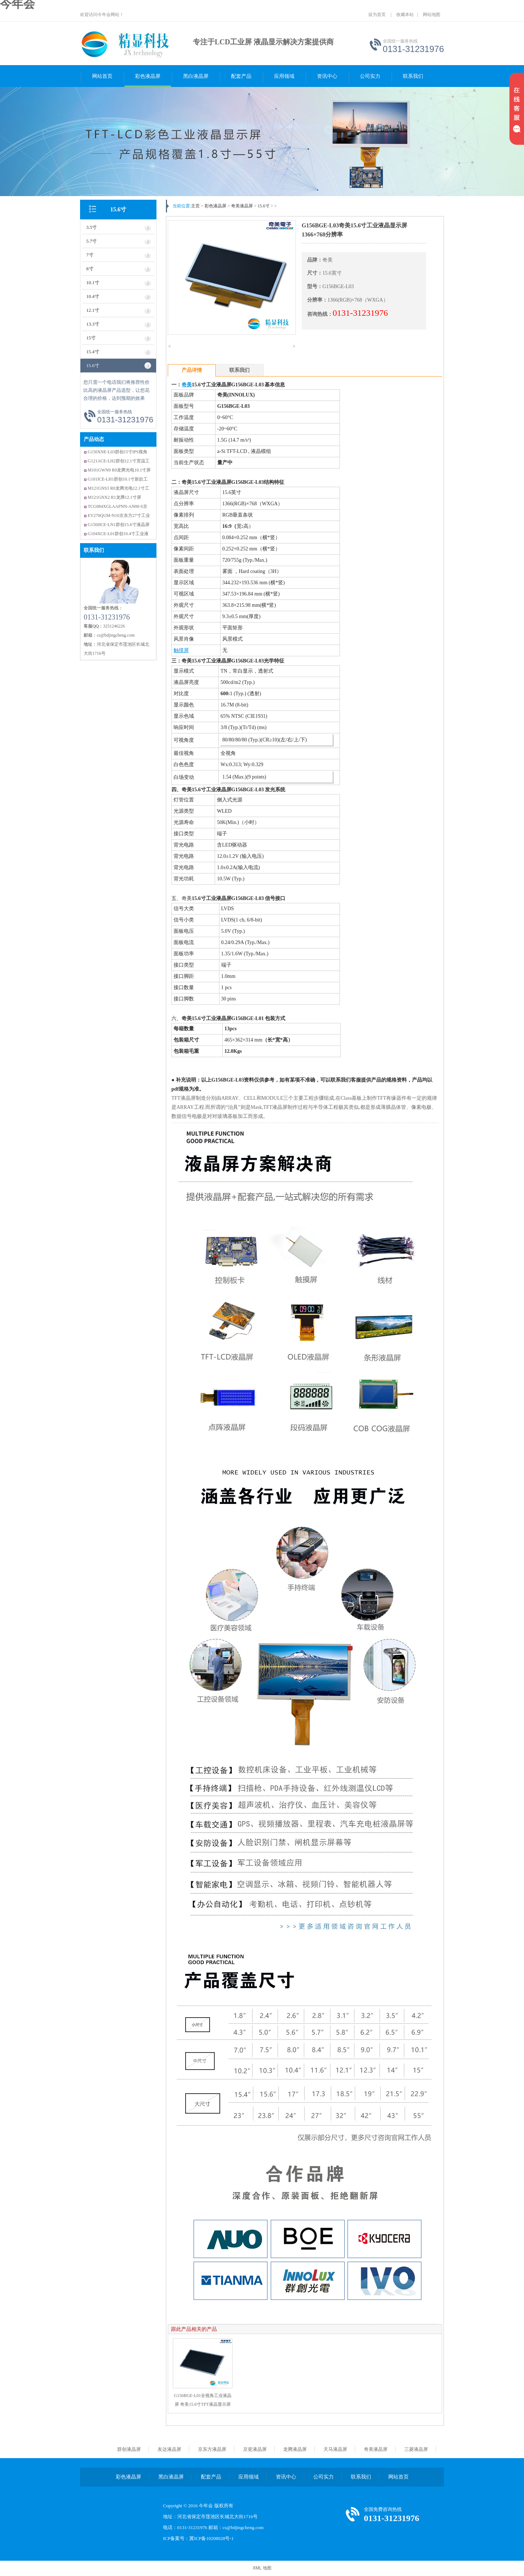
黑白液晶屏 (196, 76)
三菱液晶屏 (416, 2449)
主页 (195, 205)
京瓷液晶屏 (255, 2449)
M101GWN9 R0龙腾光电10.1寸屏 (119, 470)
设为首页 (377, 14)
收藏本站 (405, 14)
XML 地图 (262, 2568)
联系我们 (413, 76)
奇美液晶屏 (242, 205)
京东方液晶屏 (212, 2449)
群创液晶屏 (129, 2449)
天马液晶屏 (335, 2449)
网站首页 (102, 76)
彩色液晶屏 (147, 76)
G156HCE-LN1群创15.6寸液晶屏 (119, 524)
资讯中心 (327, 76)
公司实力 (370, 76)
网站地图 (431, 14)
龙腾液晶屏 (295, 2449)
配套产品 (241, 76)
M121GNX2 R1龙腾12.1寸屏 (114, 497)
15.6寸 (118, 209)
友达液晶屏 (169, 2449)
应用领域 (284, 76)
